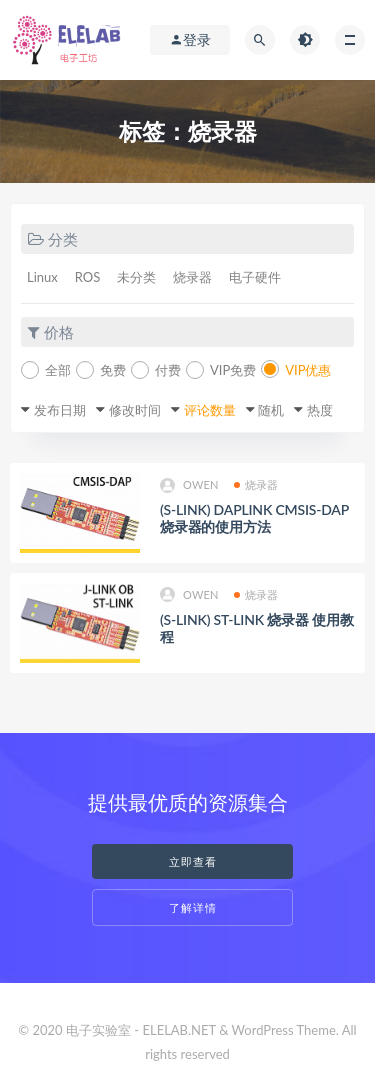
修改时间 (135, 410)
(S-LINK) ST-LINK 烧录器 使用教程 (256, 628)
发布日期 (60, 410)
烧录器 (192, 277)
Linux (42, 277)
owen (189, 485)
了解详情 (193, 907)
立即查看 (193, 861)
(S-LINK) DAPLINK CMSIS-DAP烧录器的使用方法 (254, 518)
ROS (88, 277)
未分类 (136, 277)
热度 (320, 410)
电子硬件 (255, 277)
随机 (271, 410)
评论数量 (210, 410)
